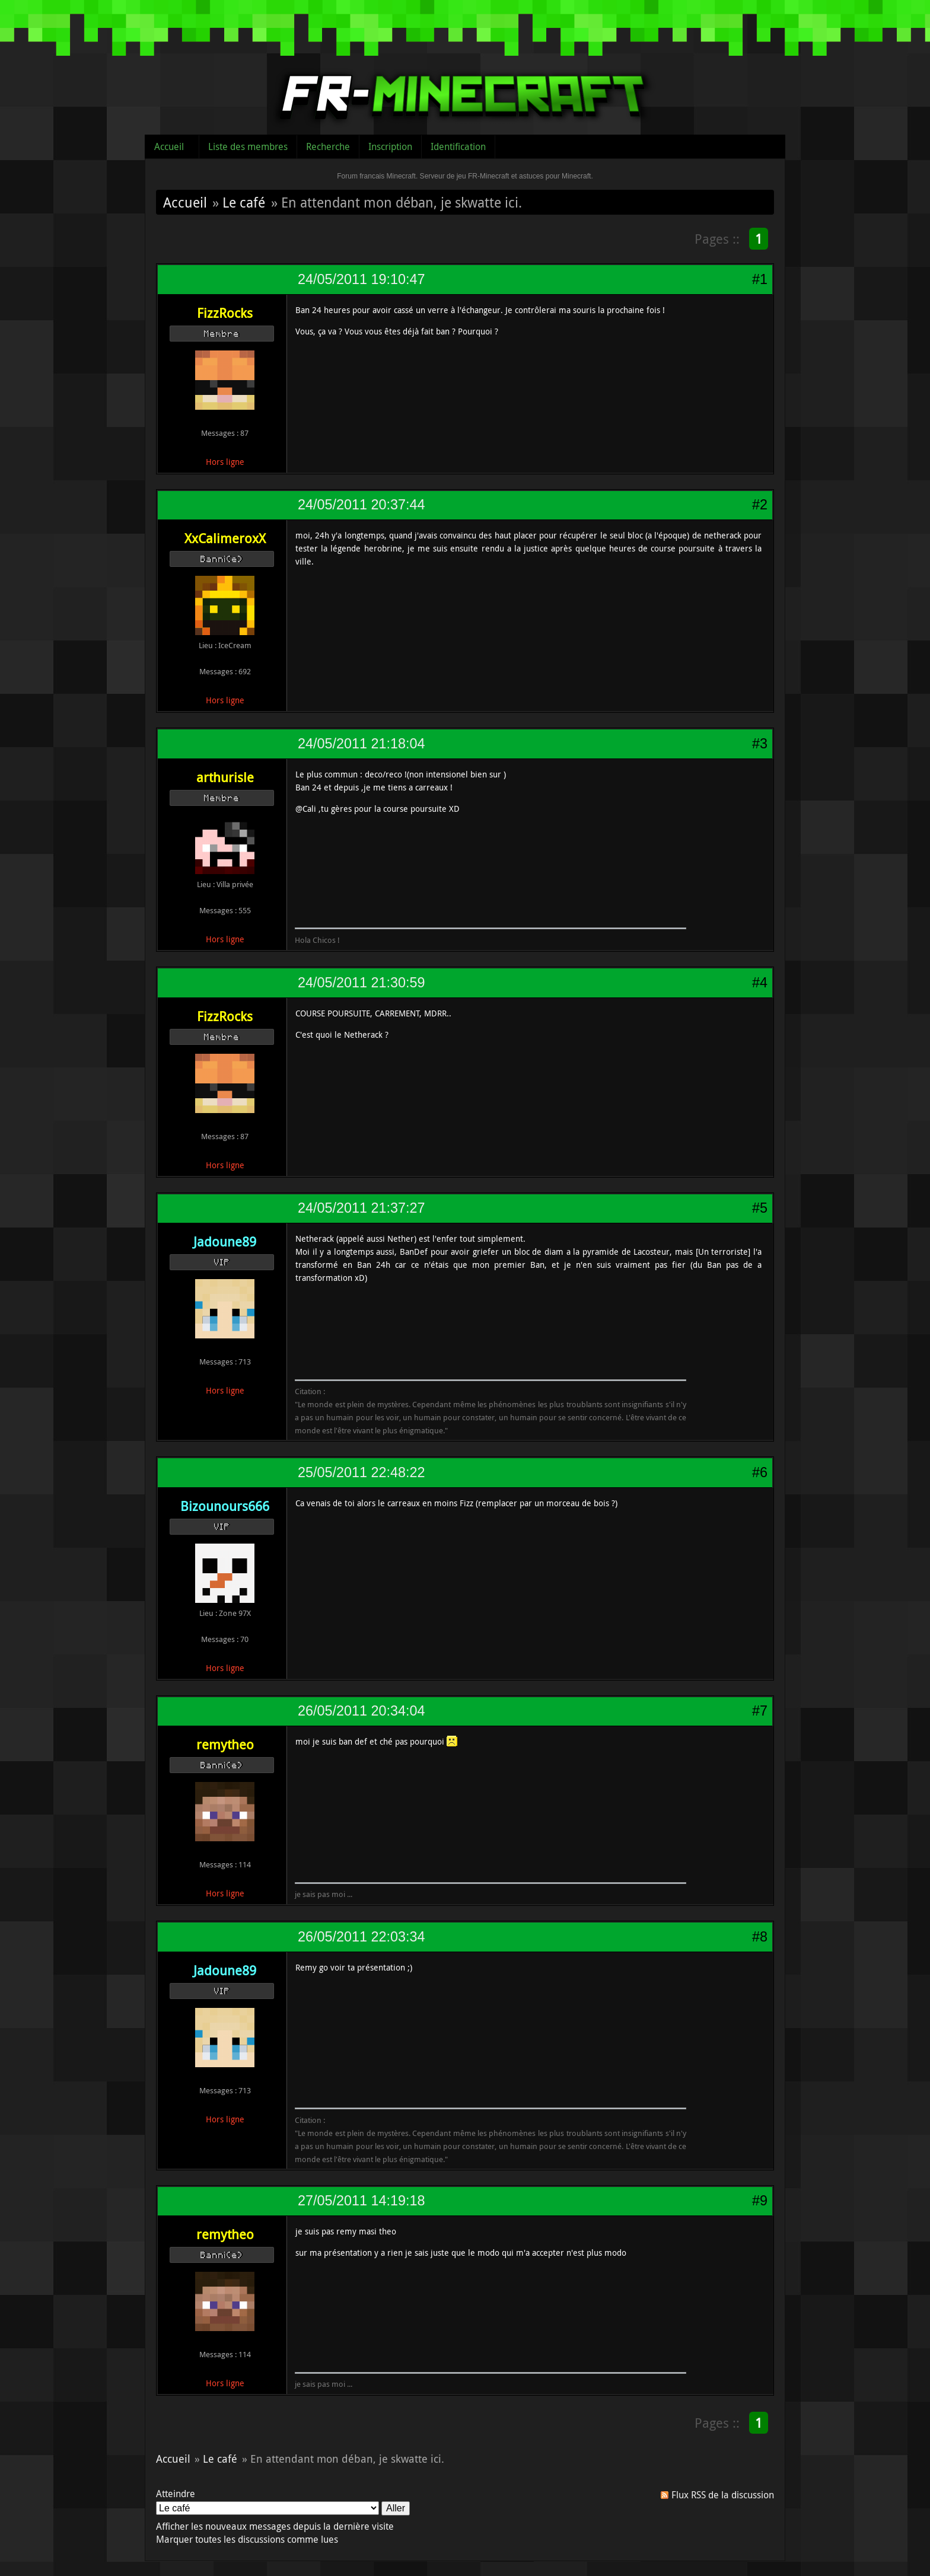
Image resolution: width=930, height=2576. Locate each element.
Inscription (390, 146)
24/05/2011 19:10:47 (361, 279)
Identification (458, 146)
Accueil (169, 146)
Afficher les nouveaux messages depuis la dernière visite (275, 2526)
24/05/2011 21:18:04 (361, 743)
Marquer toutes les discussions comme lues (247, 2539)
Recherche (328, 146)
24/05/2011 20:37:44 (361, 504)
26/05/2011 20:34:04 (361, 1711)
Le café (243, 202)
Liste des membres (248, 146)
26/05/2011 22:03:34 (361, 1936)
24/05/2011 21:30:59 (361, 982)
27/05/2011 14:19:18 (361, 2200)
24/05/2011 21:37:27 (361, 1208)
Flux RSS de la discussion (722, 2494)
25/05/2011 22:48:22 (361, 1472)
